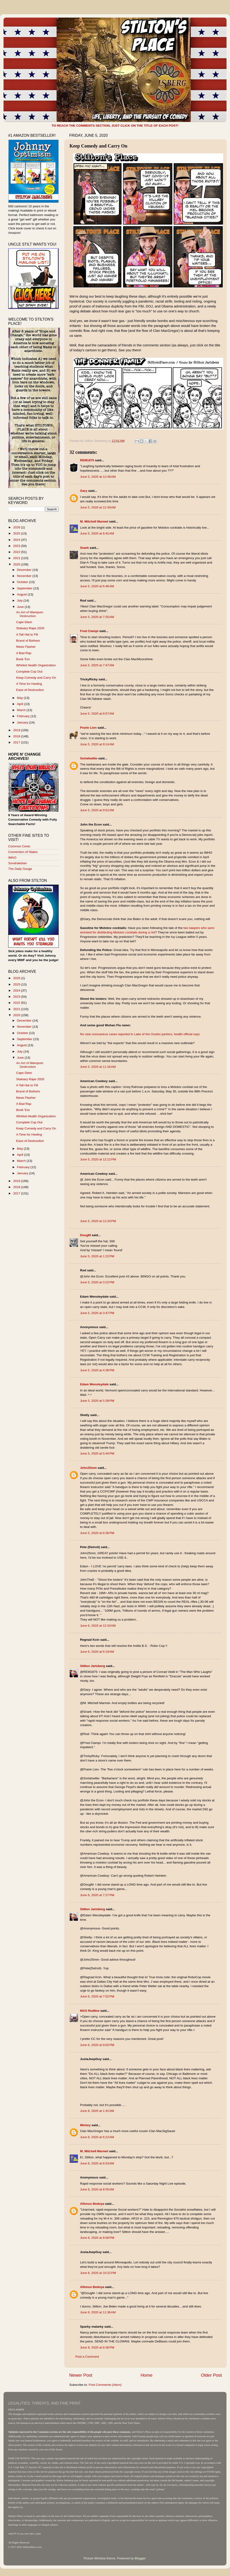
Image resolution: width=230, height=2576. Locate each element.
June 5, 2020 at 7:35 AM (97, 617)
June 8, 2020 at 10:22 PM (98, 2273)
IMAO (12, 857)
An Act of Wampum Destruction (29, 614)
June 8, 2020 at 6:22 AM (97, 2137)
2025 (17, 533)
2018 (17, 736)
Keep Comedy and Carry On (36, 677)
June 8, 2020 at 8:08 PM (97, 2237)
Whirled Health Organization (36, 665)
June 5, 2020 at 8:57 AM (97, 713)
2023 (17, 546)
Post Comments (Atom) (105, 2385)
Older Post (211, 2375)
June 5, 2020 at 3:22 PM (97, 1282)
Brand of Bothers (28, 640)
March (22, 710)
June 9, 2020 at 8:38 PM (97, 2347)
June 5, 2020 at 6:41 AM (97, 533)
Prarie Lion (88, 727)
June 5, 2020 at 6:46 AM (97, 586)
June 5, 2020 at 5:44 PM (97, 1453)
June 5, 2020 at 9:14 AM (97, 744)
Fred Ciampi (89, 631)
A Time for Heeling (29, 684)
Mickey (85, 2125)
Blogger (140, 2558)
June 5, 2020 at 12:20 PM (98, 1221)
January (23, 722)
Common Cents (19, 846)
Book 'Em (23, 659)
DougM (85, 1235)
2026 (17, 527)
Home (146, 2375)
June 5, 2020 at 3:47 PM (97, 1313)
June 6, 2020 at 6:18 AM (97, 1651)
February (24, 716)
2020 (17, 564)
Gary (83, 490)
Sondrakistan (17, 863)
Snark (84, 547)
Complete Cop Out (29, 671)
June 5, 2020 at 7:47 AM (97, 665)
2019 (17, 730)
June (21, 607)
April (20, 704)
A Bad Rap (23, 653)
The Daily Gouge (20, 869)
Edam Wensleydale (94, 1384)
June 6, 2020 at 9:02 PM (97, 2045)
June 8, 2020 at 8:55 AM (97, 2189)
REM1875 (87, 460)
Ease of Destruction (30, 690)
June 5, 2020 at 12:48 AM (98, 476)
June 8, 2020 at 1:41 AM (97, 2111)
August (22, 594)
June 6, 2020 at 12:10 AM (98, 1625)
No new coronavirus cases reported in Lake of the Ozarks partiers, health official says (140, 1034)
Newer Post (80, 2375)
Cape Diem (24, 622)
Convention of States (23, 852)
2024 (17, 540)
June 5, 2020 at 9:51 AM (97, 810)
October (23, 582)
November (24, 576)
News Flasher (26, 646)
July (20, 600)
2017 (17, 742)
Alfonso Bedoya (92, 2203)
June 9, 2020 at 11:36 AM (98, 2312)
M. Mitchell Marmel (94, 521)
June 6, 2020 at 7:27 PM (97, 1895)
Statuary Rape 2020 (30, 628)
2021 (17, 558)
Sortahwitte (88, 758)
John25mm (88, 1468)
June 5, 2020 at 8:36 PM (97, 1533)
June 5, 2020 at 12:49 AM (98, 507)
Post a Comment (87, 2356)
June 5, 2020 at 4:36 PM (97, 1370)
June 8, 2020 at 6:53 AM (97, 2163)
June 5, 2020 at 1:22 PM (97, 1256)
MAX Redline (90, 2010)
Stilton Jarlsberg (92, 1666)
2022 (17, 552)
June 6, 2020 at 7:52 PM (97, 1996)
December (24, 570)
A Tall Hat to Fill (27, 634)
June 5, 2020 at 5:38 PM (97, 1400)
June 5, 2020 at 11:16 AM (98, 1066)
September (25, 588)
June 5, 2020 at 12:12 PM (98, 1159)
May (20, 698)
